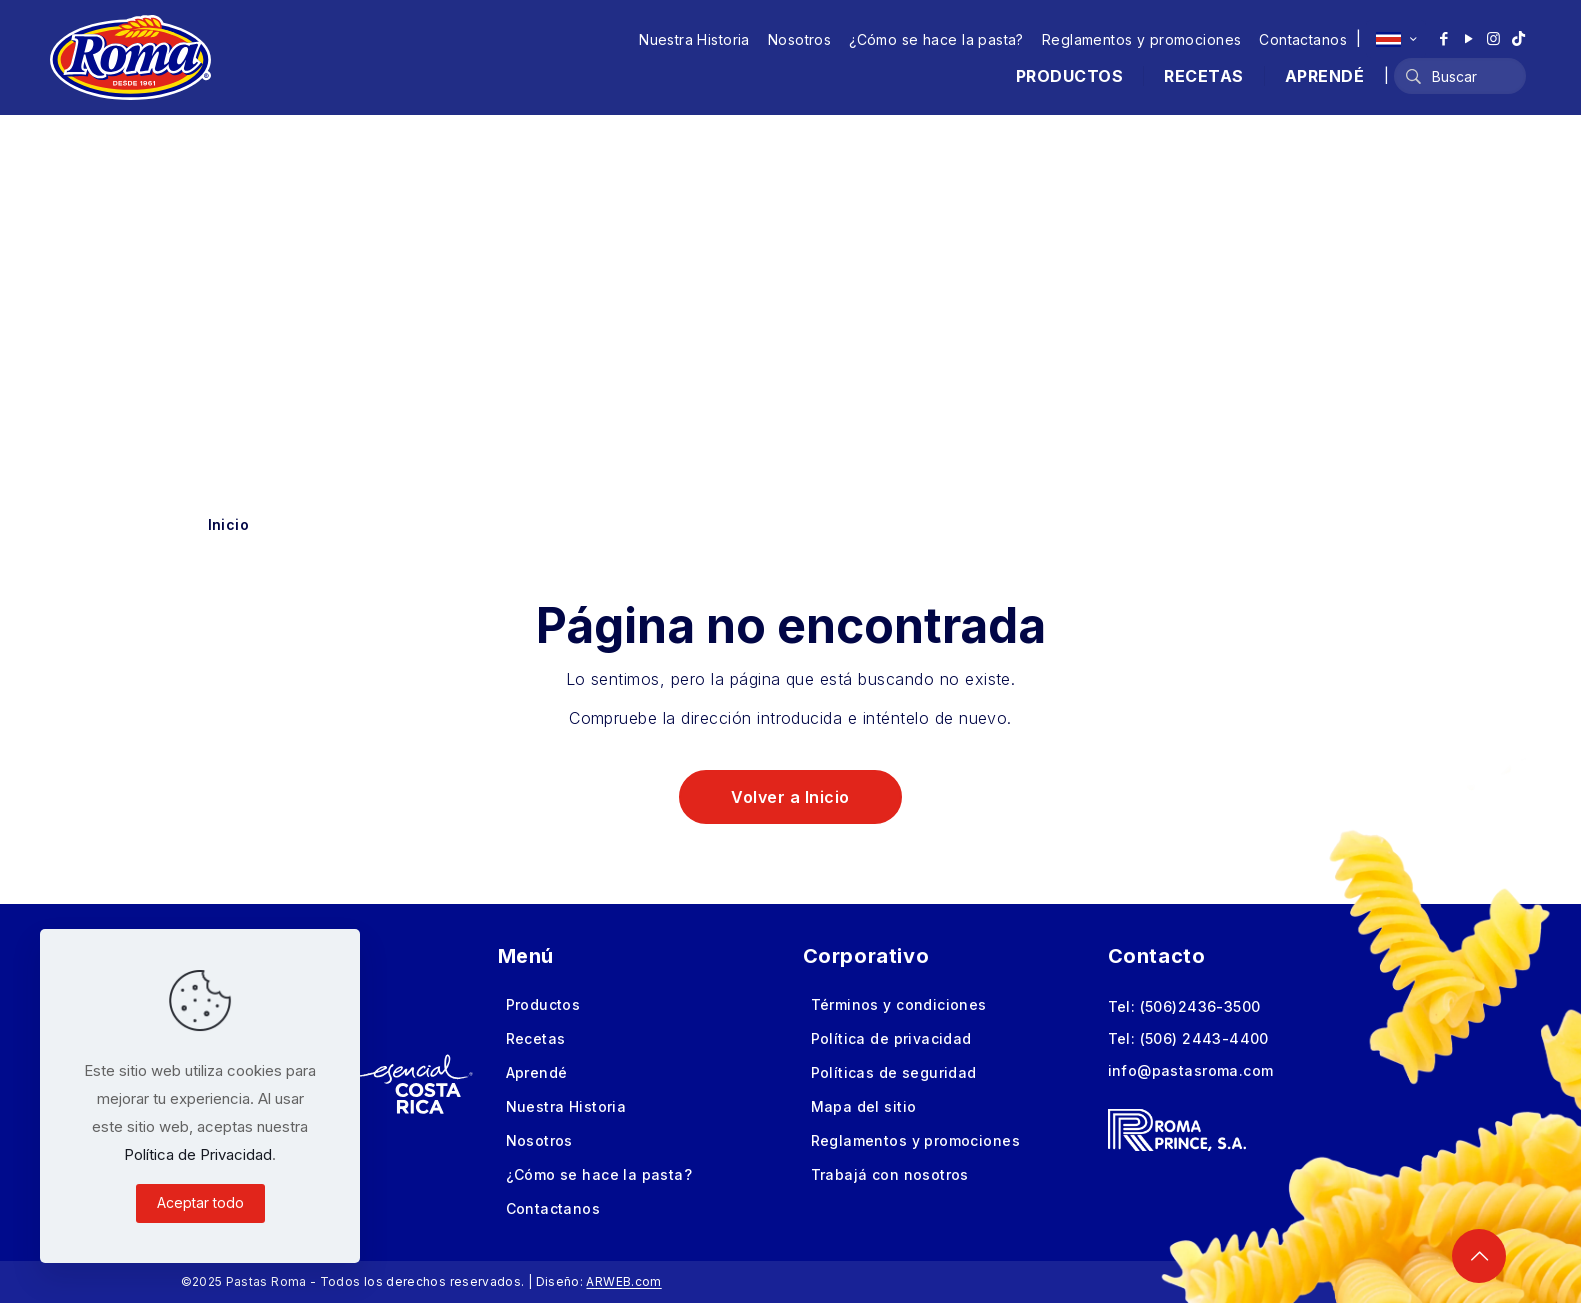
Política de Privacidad (198, 1154)
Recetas (536, 1038)
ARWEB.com (623, 1281)
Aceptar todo (200, 1202)
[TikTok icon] (1518, 38)
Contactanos (1303, 39)
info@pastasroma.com (1191, 1070)
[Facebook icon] (1443, 38)
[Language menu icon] (1396, 39)
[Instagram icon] (1493, 38)
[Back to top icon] (1479, 1256)
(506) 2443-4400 (1204, 1038)
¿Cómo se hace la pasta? (936, 39)
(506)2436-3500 (1200, 1006)
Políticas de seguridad (894, 1072)
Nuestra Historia (694, 39)
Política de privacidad (891, 1038)
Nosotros (799, 39)
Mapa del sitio (864, 1106)
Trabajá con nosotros (890, 1174)
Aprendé (537, 1072)
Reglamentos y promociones (1142, 39)
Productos (543, 1004)
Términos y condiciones (899, 1004)
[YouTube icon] (1468, 38)
